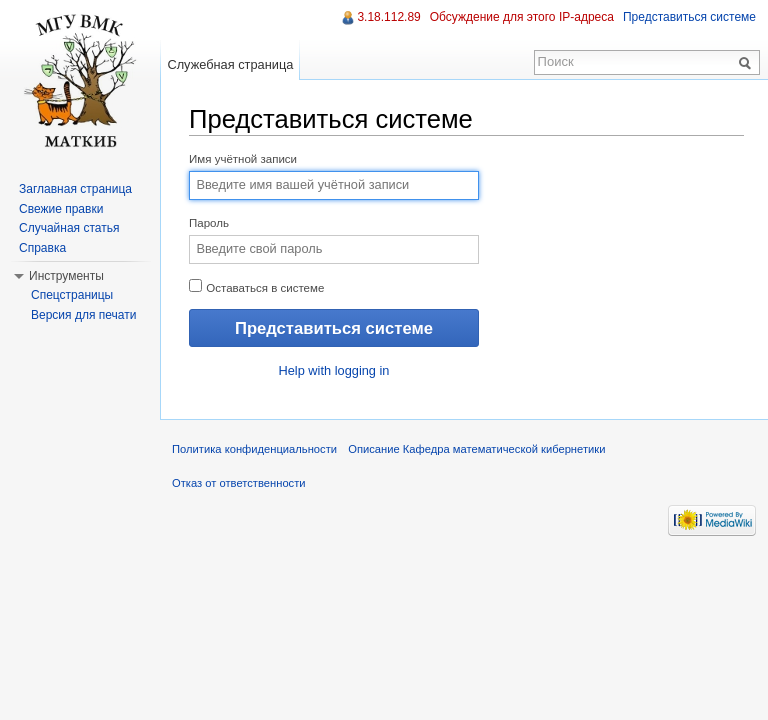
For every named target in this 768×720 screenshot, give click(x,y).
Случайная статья (69, 228)
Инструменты (66, 276)
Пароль (209, 223)
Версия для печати (83, 315)
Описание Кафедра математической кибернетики (476, 449)
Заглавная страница (75, 189)
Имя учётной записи (243, 159)
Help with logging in (334, 370)
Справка (42, 248)
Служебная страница (230, 64)
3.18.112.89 (388, 17)
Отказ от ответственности (239, 483)
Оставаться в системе (256, 286)
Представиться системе (689, 17)
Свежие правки (61, 209)
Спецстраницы (72, 295)
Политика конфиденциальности (254, 449)
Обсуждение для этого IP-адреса (522, 17)
